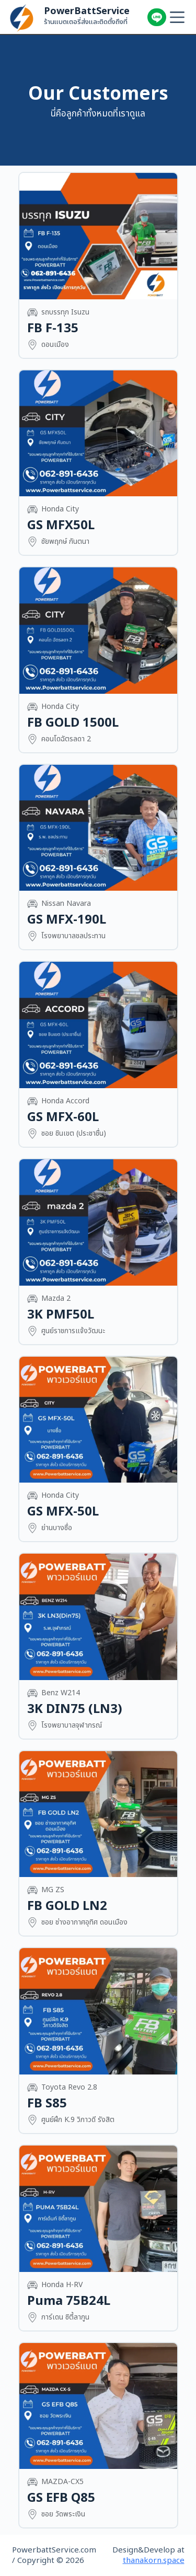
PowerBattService (87, 11)
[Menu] (177, 17)
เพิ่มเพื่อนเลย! (157, 18)
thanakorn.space (154, 2561)
